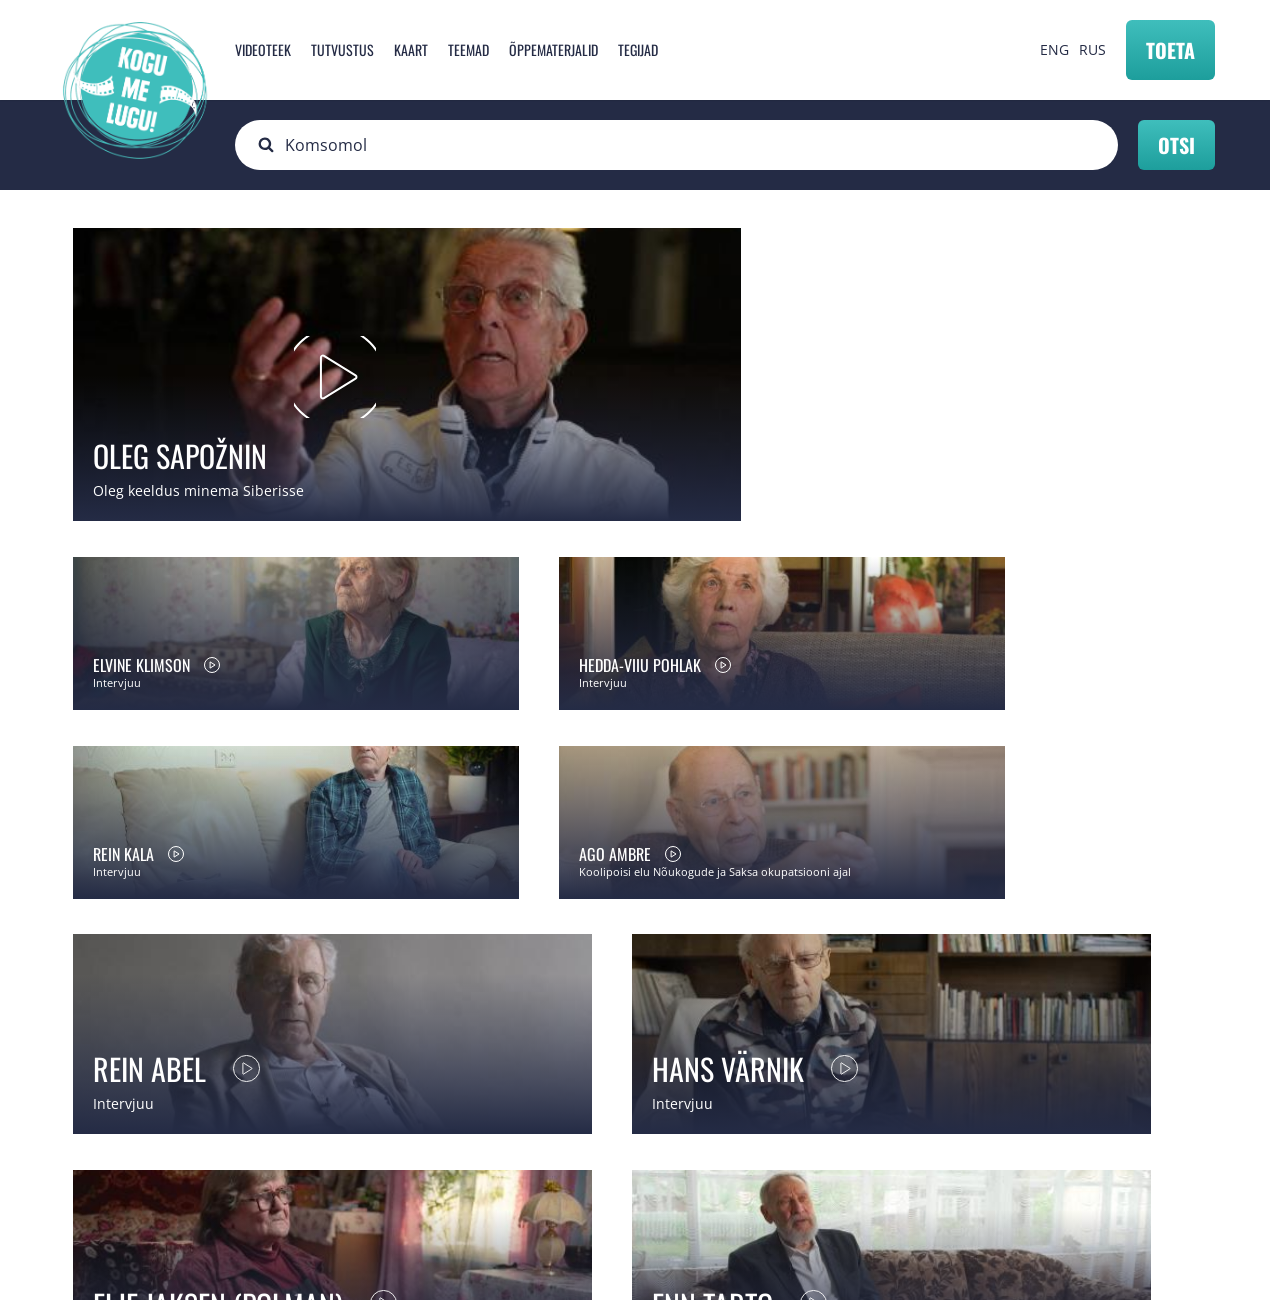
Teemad (468, 49)
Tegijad (638, 49)
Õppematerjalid (553, 49)
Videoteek (263, 49)
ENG (1054, 49)
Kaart (411, 49)
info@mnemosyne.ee (445, 1159)
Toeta (1170, 50)
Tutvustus (342, 49)
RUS (1092, 49)
